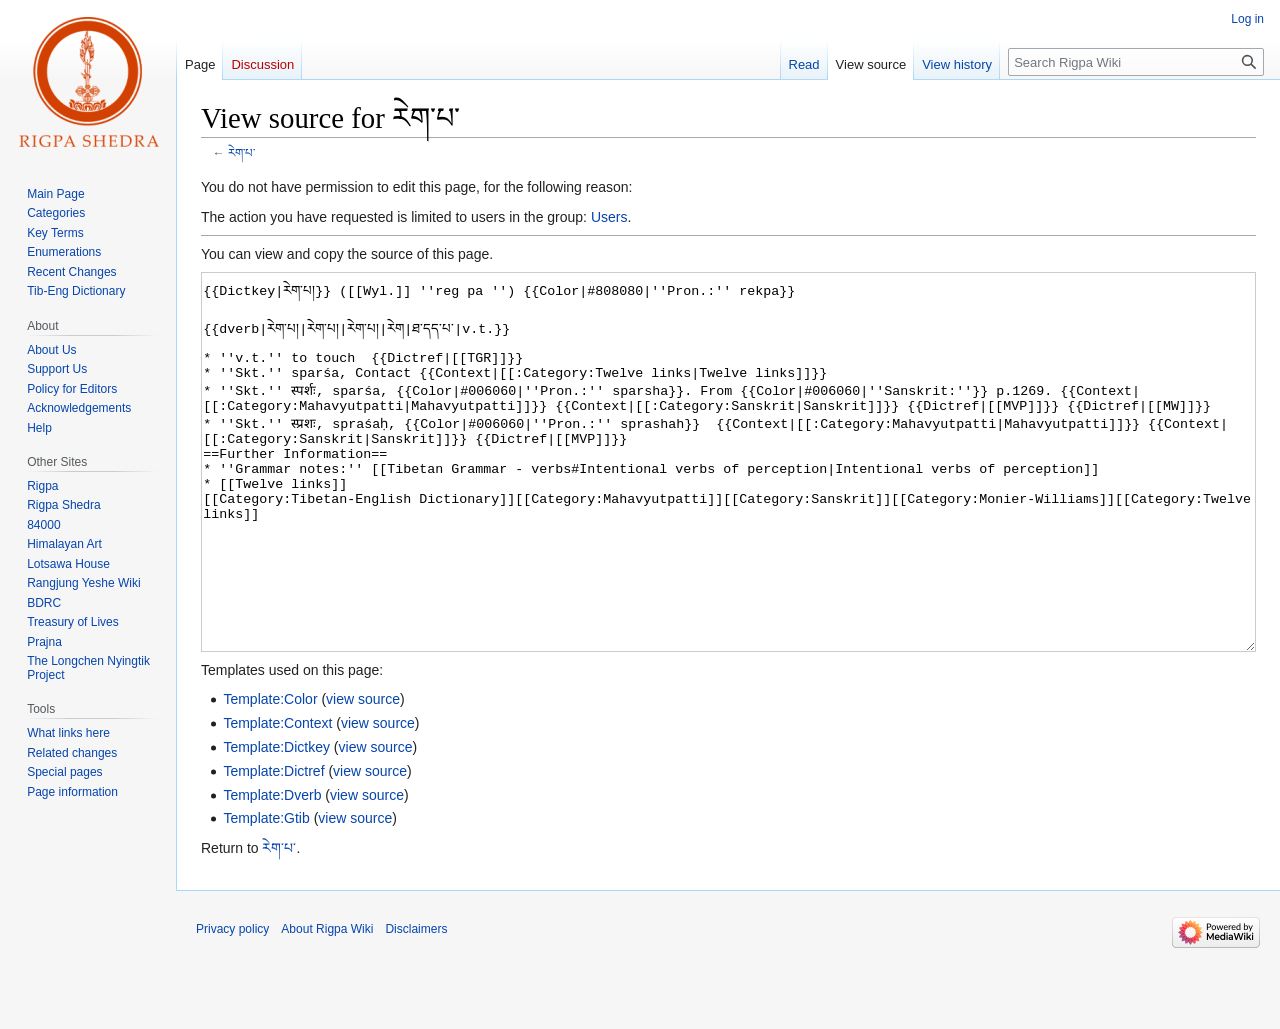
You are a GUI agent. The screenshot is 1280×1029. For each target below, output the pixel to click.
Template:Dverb (272, 870)
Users (609, 217)
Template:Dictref (273, 846)
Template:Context (277, 798)
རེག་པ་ (241, 152)
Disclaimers (416, 1004)
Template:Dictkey (276, 822)
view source (363, 774)
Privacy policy (232, 1004)
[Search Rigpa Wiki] (1136, 62)
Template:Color (270, 774)
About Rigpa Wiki (327, 1004)
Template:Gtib (266, 893)
